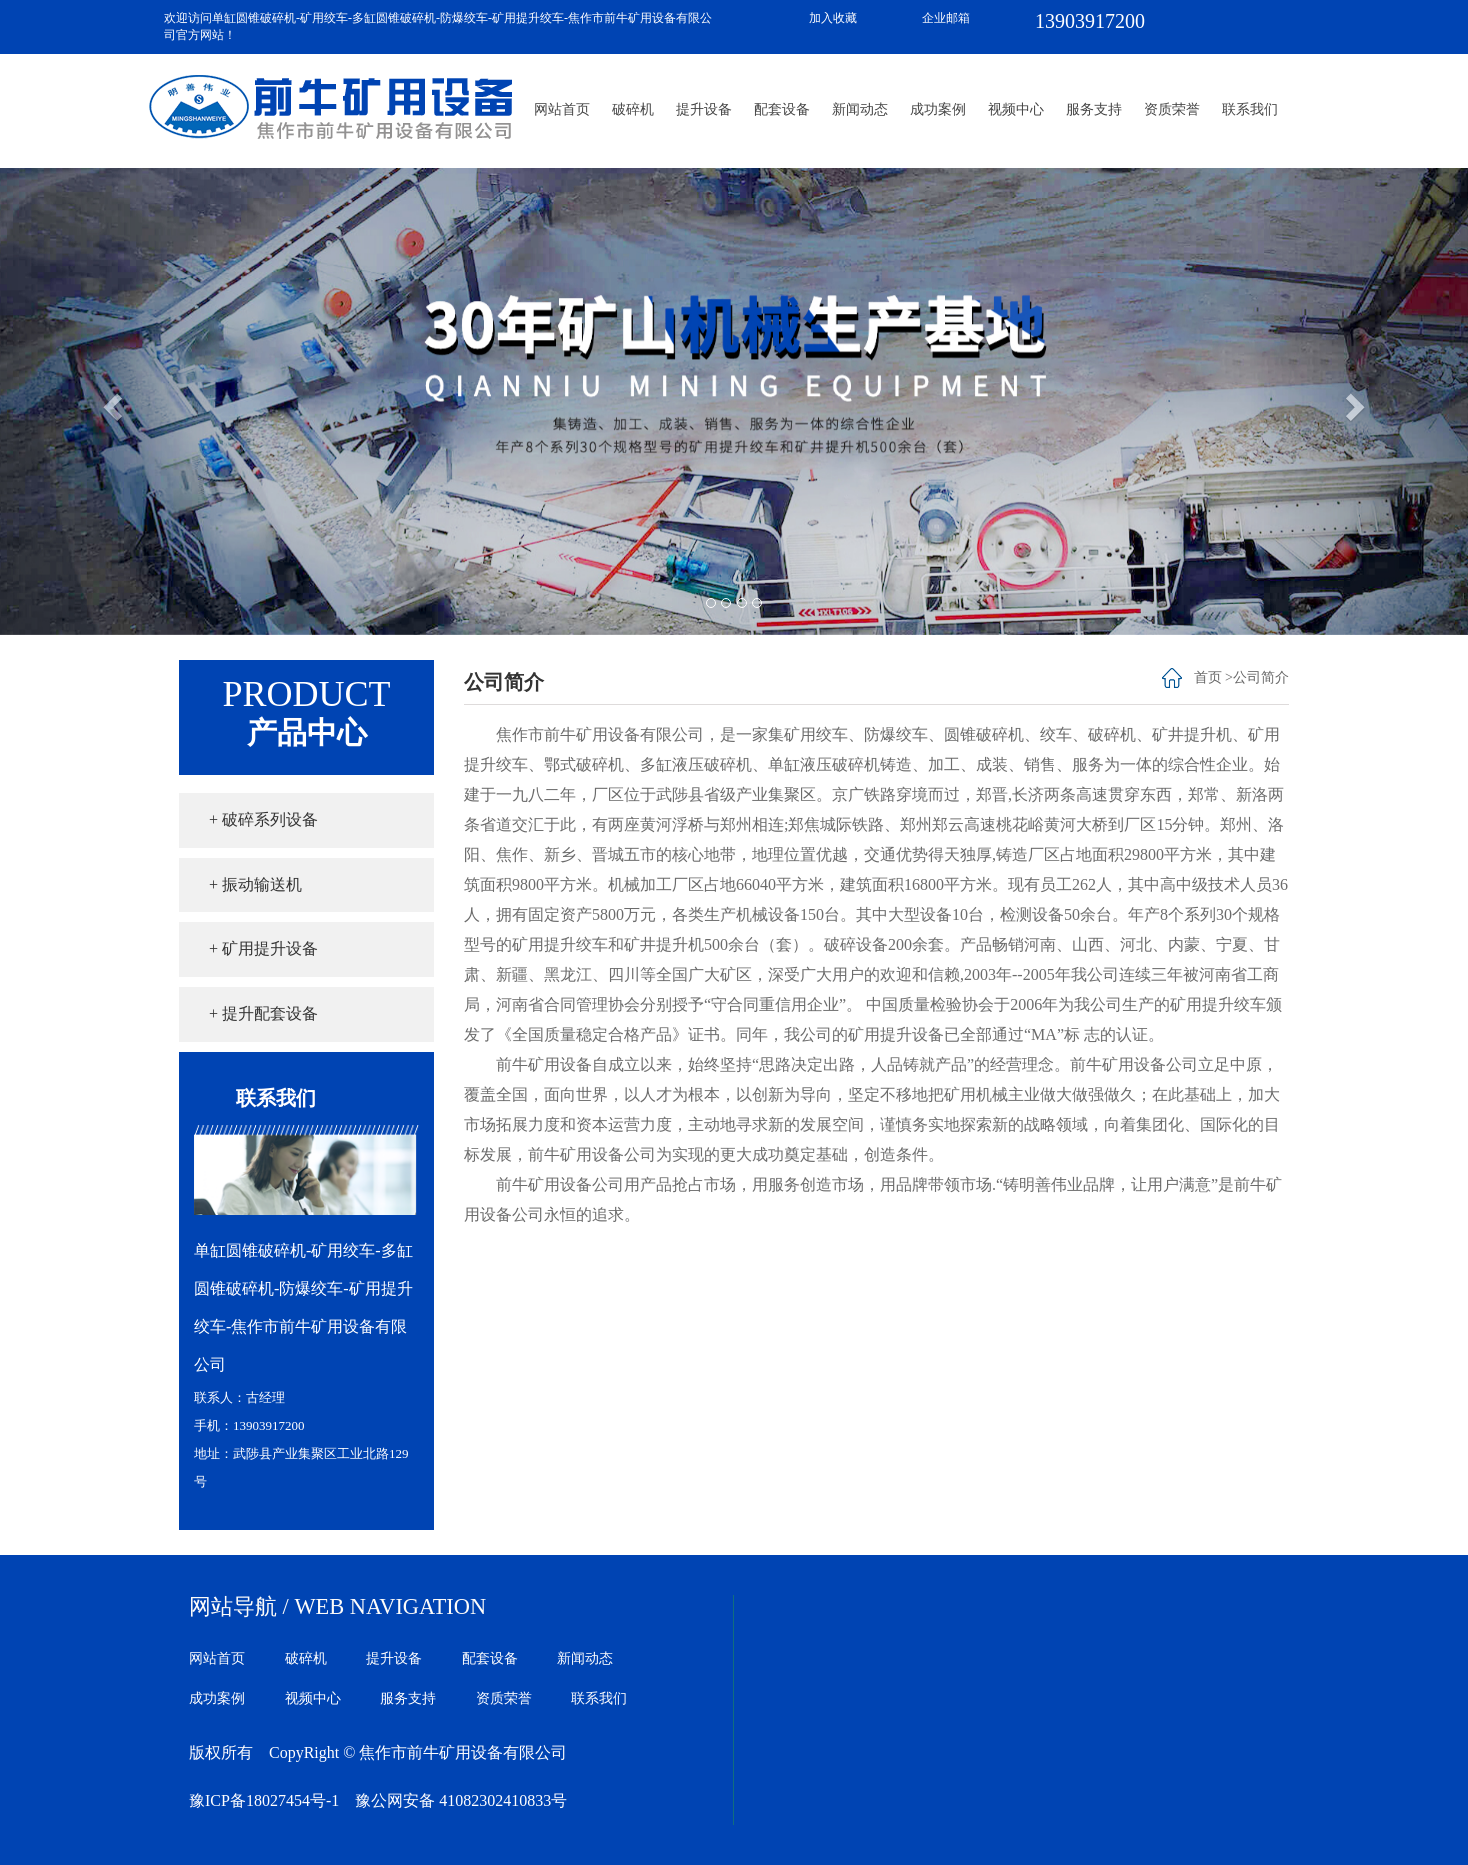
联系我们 (1250, 109)
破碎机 (633, 109)
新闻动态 (860, 109)
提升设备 (704, 109)
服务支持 (1094, 109)
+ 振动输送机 (255, 884)
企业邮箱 (946, 18)
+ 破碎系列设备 (263, 819)
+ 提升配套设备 (263, 1013)
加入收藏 (833, 18)
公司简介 (1261, 677)
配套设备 (782, 109)
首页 (1208, 677)
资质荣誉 (1172, 109)
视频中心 (1016, 109)
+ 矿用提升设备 (263, 948)
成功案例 (938, 109)
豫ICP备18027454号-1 (264, 1800)
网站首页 (562, 109)
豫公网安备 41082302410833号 (461, 1800)
